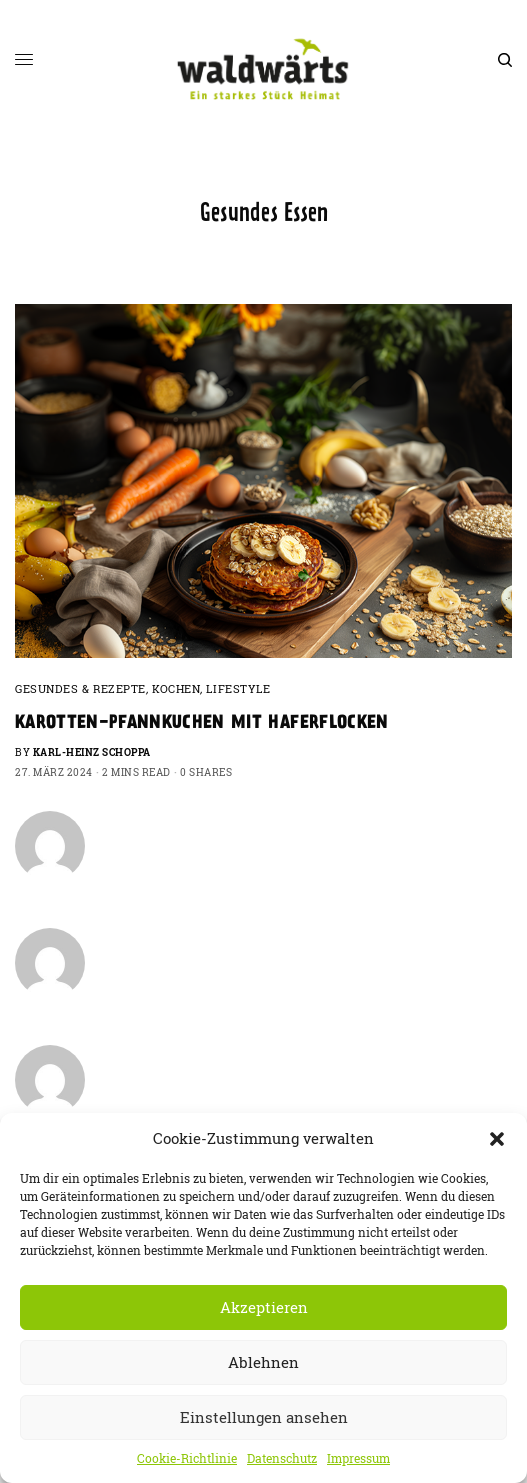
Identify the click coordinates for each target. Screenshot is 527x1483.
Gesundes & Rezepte (80, 688)
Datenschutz (282, 1458)
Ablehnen (263, 1362)
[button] (497, 1139)
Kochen (176, 688)
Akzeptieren (264, 1307)
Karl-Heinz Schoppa (92, 752)
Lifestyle (238, 688)
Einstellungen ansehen (264, 1417)
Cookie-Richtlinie (187, 1458)
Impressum (358, 1458)
